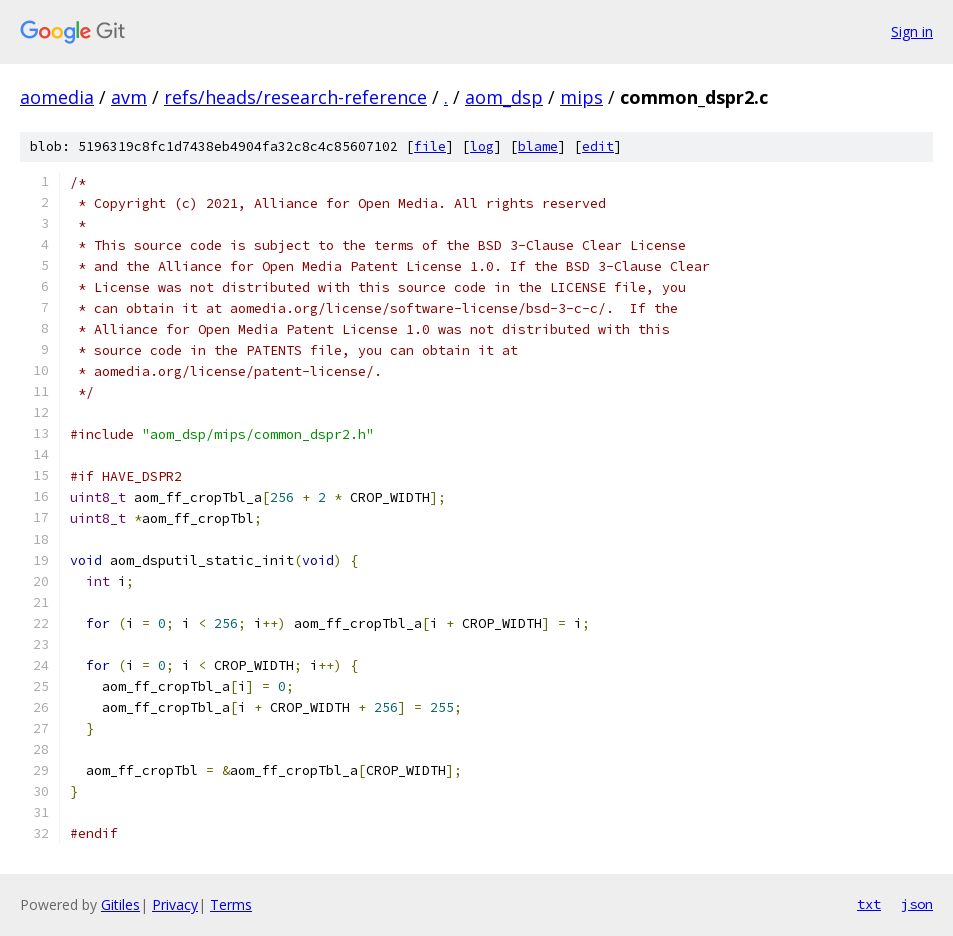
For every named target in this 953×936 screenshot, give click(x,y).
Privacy (175, 904)
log (482, 146)
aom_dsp (504, 97)
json (917, 904)
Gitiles (120, 904)
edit (598, 146)
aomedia (57, 97)
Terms (231, 904)
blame (538, 146)
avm (129, 97)
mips (581, 97)
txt (869, 904)
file (430, 146)
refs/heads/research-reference (295, 97)
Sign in (912, 31)
